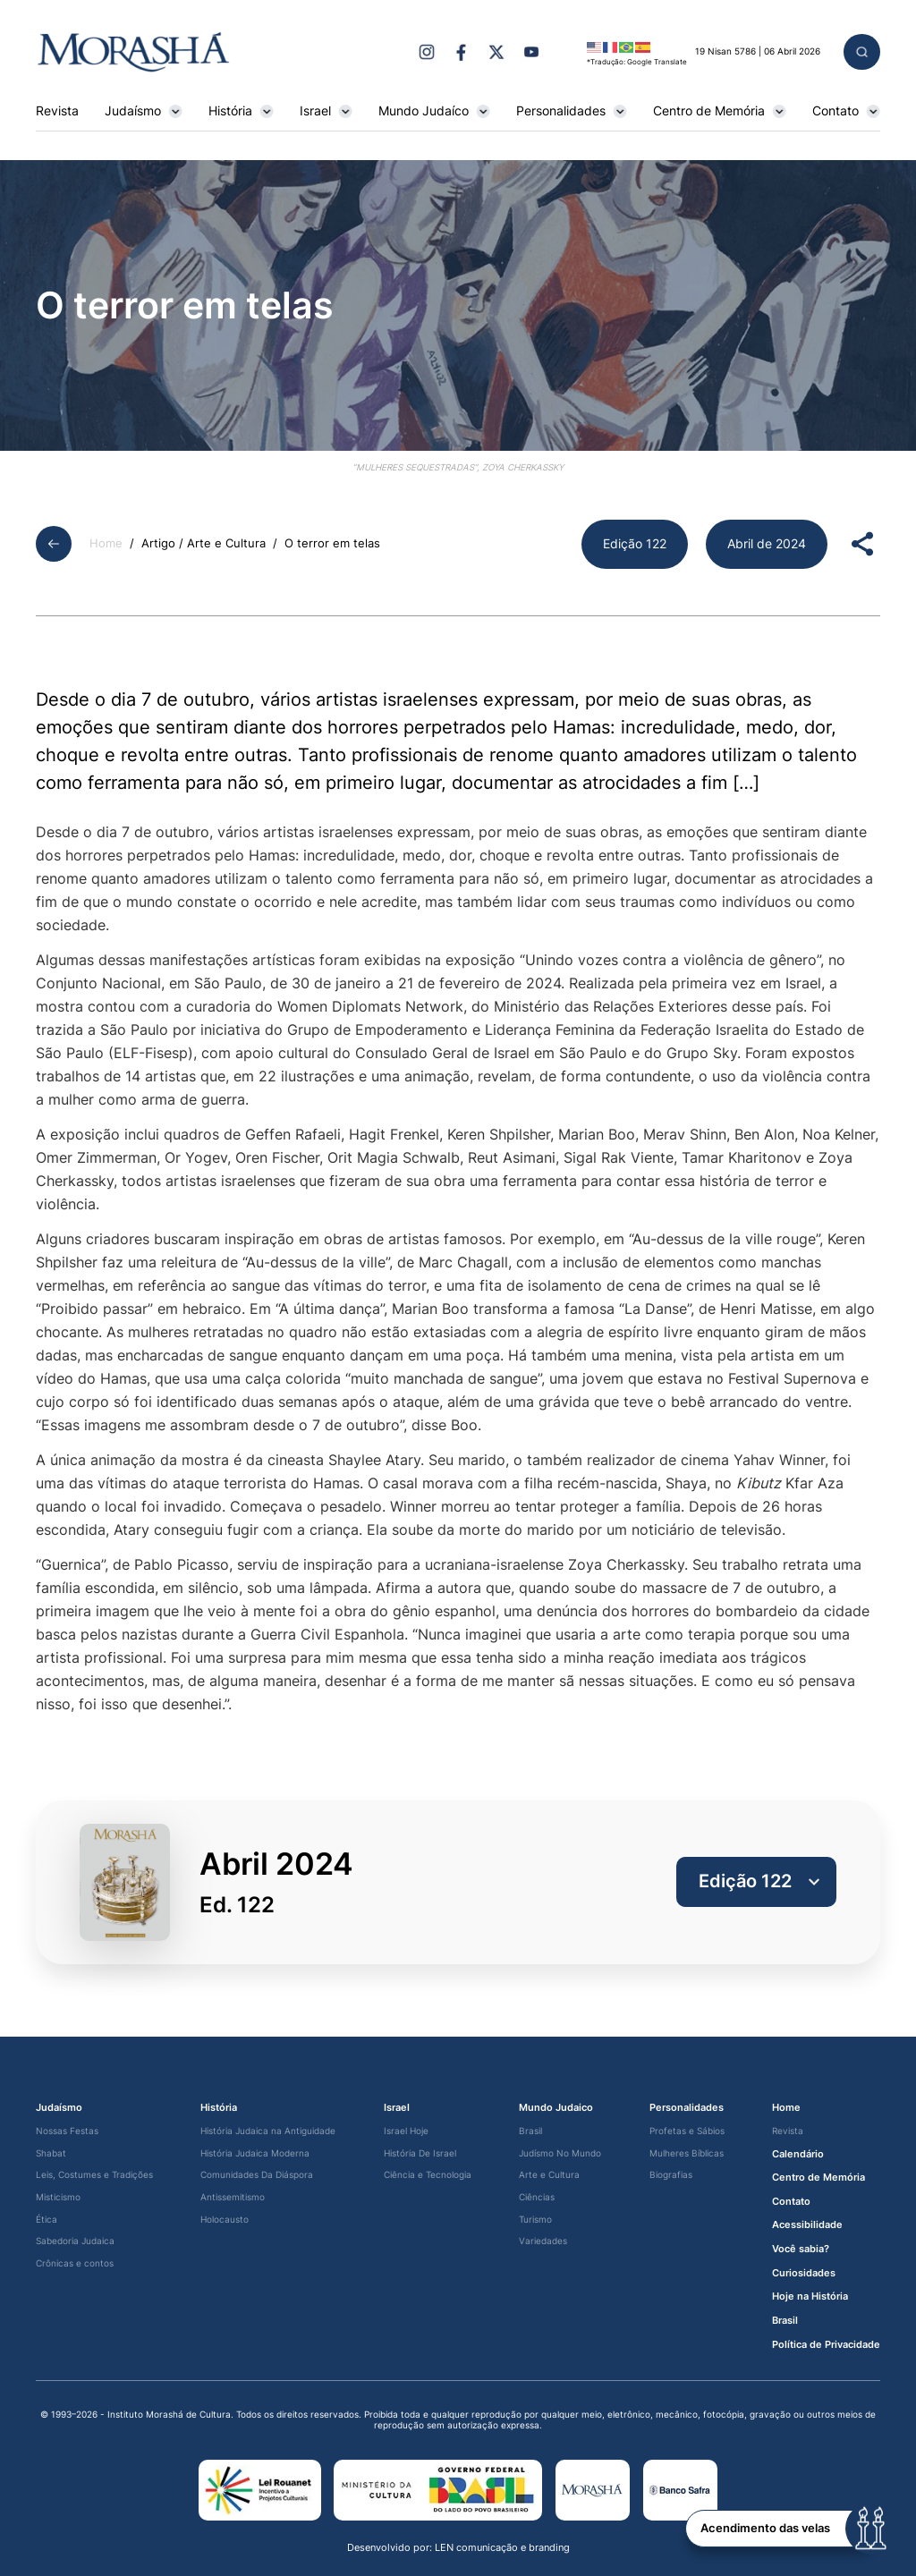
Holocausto (224, 2219)
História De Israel (420, 2153)
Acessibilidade (807, 2225)
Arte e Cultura (549, 2175)
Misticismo (58, 2197)
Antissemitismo (232, 2197)
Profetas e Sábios (687, 2131)
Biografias (670, 2175)
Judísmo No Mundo (560, 2153)
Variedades (543, 2241)
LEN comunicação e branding (502, 2547)
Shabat (51, 2153)
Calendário (798, 2154)
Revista (57, 111)
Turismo (535, 2219)
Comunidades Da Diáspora (256, 2175)
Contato (846, 111)
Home (106, 543)
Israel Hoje (406, 2131)
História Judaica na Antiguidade (267, 2131)
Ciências (537, 2197)
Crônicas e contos (75, 2263)
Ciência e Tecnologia (427, 2175)
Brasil (530, 2131)
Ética (46, 2219)
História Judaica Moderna (255, 2153)
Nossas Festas (67, 2131)
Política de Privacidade (826, 2345)
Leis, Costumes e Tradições (94, 2175)
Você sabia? (800, 2249)
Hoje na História (810, 2296)
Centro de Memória (719, 111)
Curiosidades (803, 2273)
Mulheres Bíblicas (686, 2153)
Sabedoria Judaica (75, 2241)
